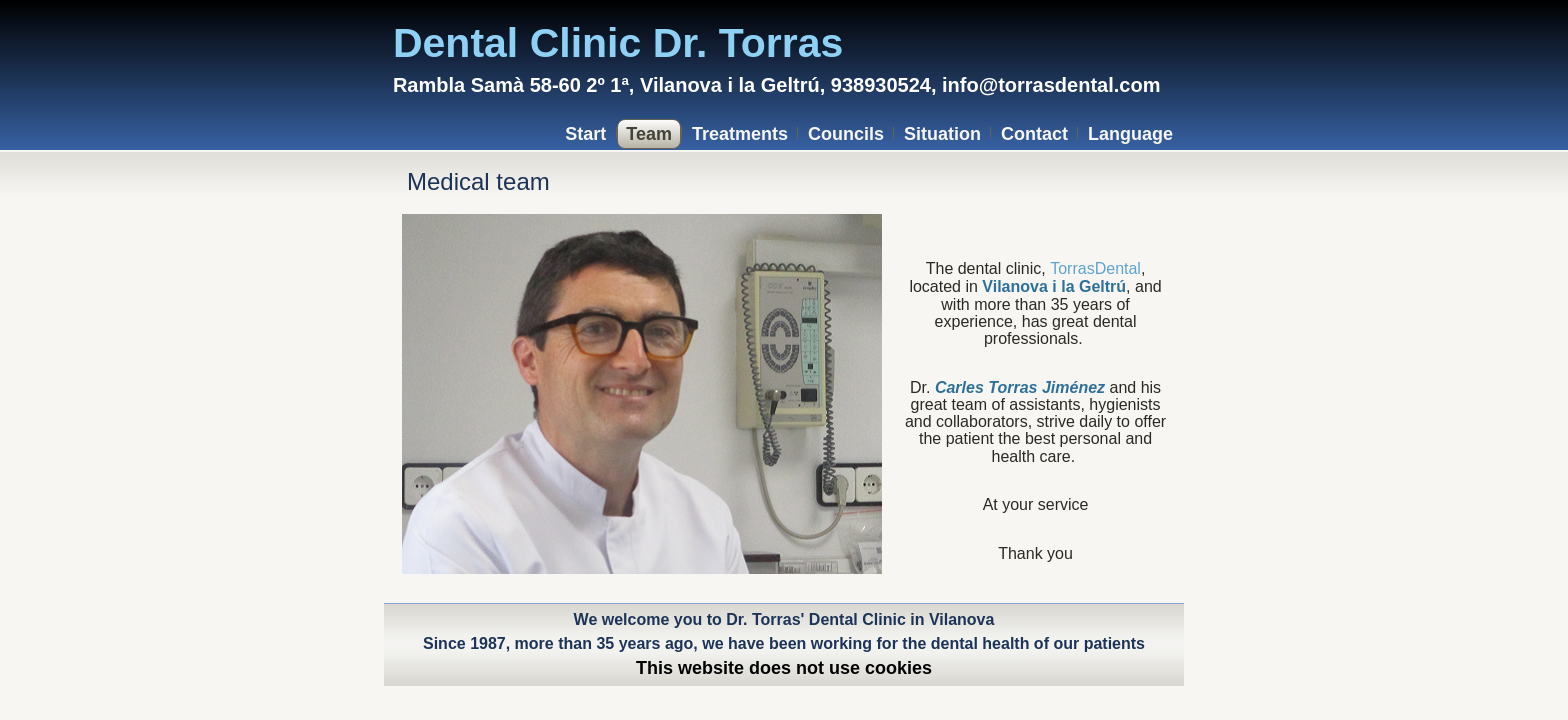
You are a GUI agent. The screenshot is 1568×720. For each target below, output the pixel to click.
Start (585, 134)
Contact (1034, 134)
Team (649, 134)
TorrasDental (1095, 268)
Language (1130, 134)
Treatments (740, 134)
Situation (942, 134)
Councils (846, 134)
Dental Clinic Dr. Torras (618, 43)
